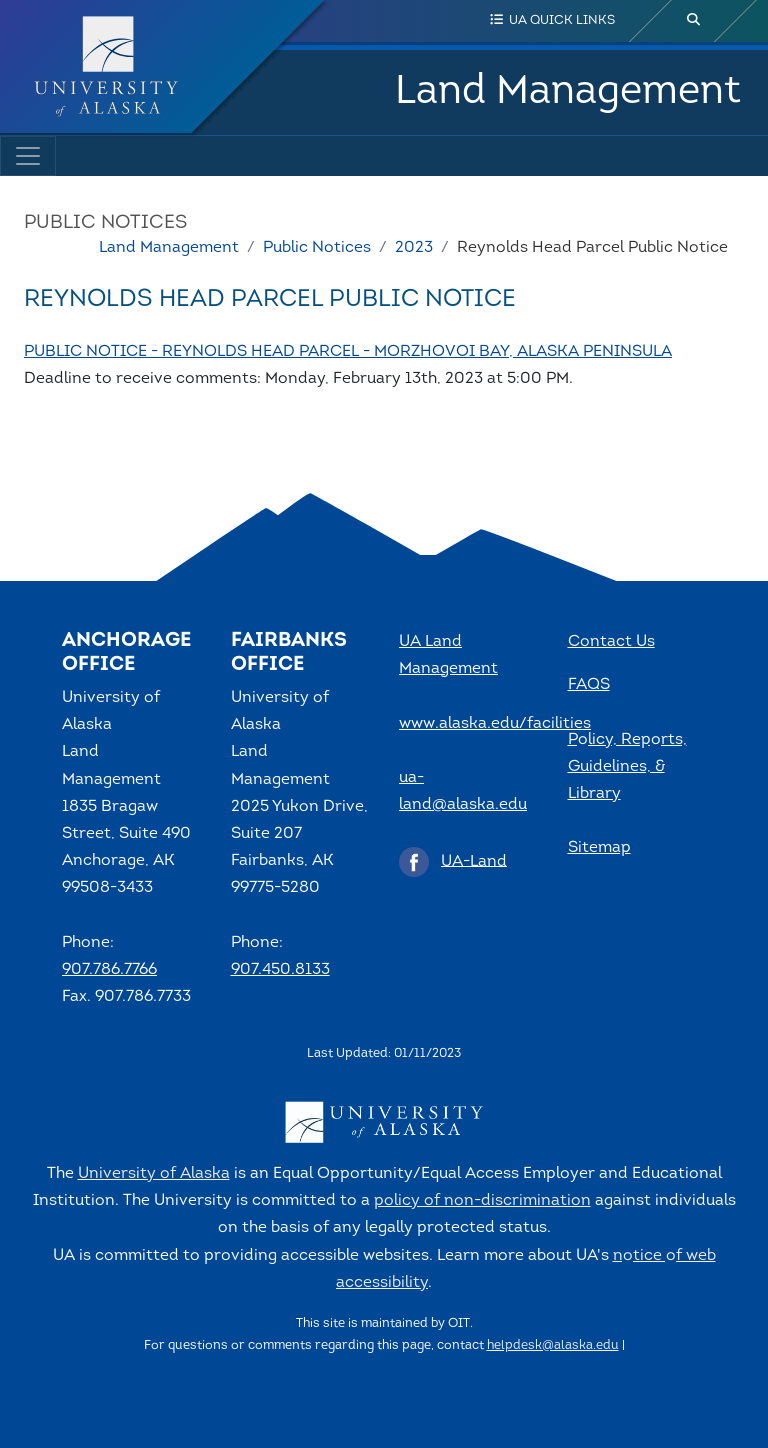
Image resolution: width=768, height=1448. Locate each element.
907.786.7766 (109, 970)
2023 (414, 248)
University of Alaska (154, 1174)
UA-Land (474, 861)
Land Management (568, 92)
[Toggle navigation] (28, 156)
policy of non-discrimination (482, 1201)
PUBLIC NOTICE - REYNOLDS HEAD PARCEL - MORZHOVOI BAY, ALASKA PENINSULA (348, 352)
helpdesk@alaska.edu (553, 1345)
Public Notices (317, 248)
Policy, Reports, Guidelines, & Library (627, 767)
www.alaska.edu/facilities (495, 724)
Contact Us (611, 642)
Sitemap (599, 848)
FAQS (589, 685)
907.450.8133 (280, 970)
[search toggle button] (694, 21)
